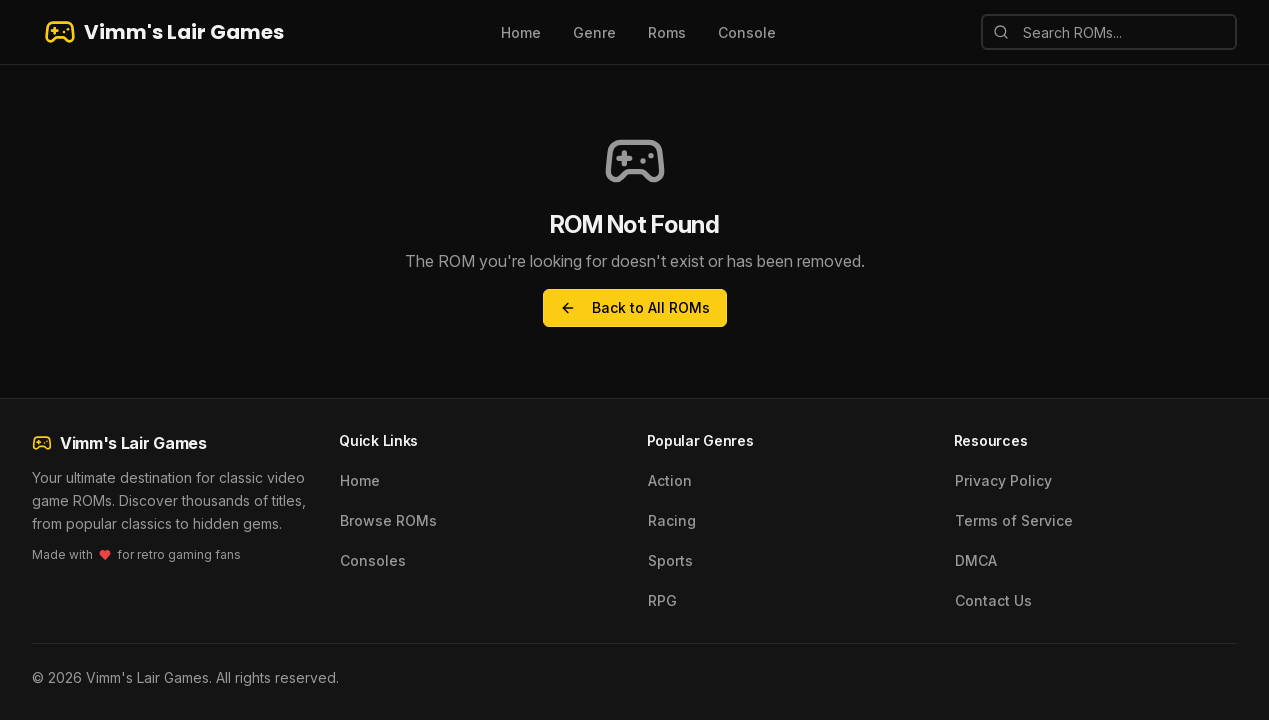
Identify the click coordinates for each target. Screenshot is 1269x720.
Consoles (373, 560)
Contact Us (993, 600)
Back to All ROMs (635, 307)
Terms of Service (1014, 520)
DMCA (976, 560)
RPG (662, 600)
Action (670, 480)
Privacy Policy (1003, 480)
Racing (672, 520)
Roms (667, 32)
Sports (670, 560)
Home (521, 32)
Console (747, 32)
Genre (594, 32)
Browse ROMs (388, 520)
